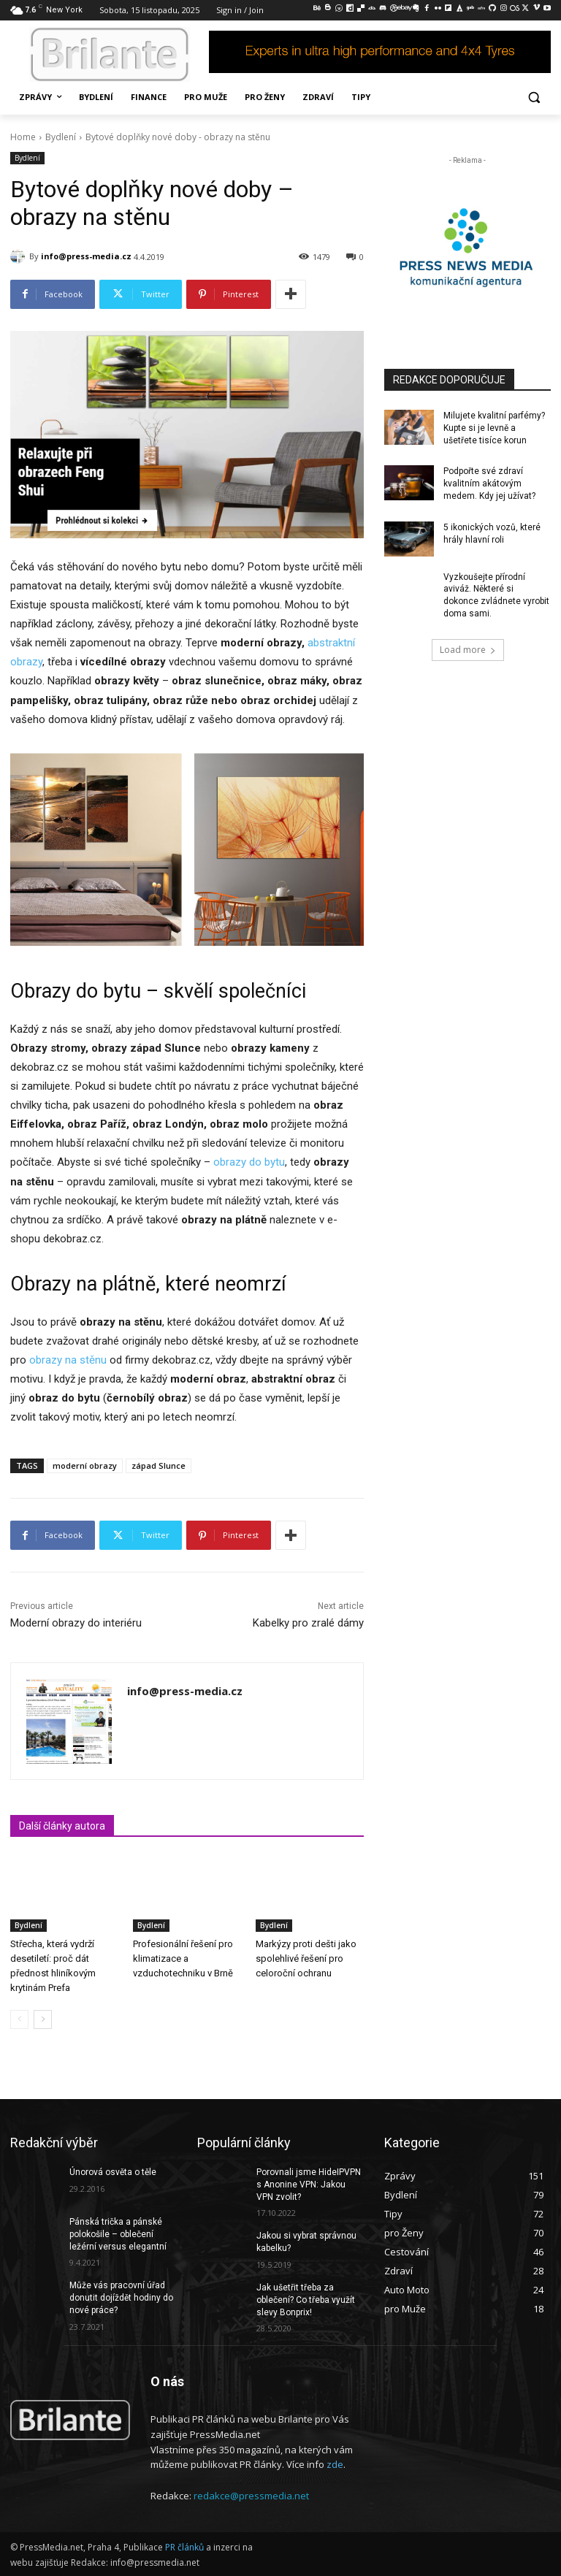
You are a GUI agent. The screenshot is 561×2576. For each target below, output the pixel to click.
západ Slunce (158, 1465)
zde (335, 2465)
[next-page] (43, 2019)
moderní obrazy (85, 1465)
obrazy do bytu (249, 1162)
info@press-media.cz (86, 256)
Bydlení (60, 137)
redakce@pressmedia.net (251, 2495)
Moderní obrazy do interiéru (76, 1622)
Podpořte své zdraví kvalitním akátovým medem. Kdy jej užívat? (489, 483)
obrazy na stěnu (68, 1360)
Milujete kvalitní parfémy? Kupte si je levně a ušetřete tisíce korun (494, 428)
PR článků (184, 2547)
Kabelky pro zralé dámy (308, 1622)
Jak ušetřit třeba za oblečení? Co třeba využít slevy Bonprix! (305, 2299)
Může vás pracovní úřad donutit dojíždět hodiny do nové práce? (121, 2297)
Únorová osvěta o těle (112, 2172)
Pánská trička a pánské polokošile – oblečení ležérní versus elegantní (118, 2234)
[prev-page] (19, 2019)
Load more (468, 649)
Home (23, 137)
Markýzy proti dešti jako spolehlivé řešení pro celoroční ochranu (306, 1958)
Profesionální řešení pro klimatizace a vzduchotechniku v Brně (183, 1958)
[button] (533, 97)
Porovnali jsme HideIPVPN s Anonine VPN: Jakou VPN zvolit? (308, 2184)
